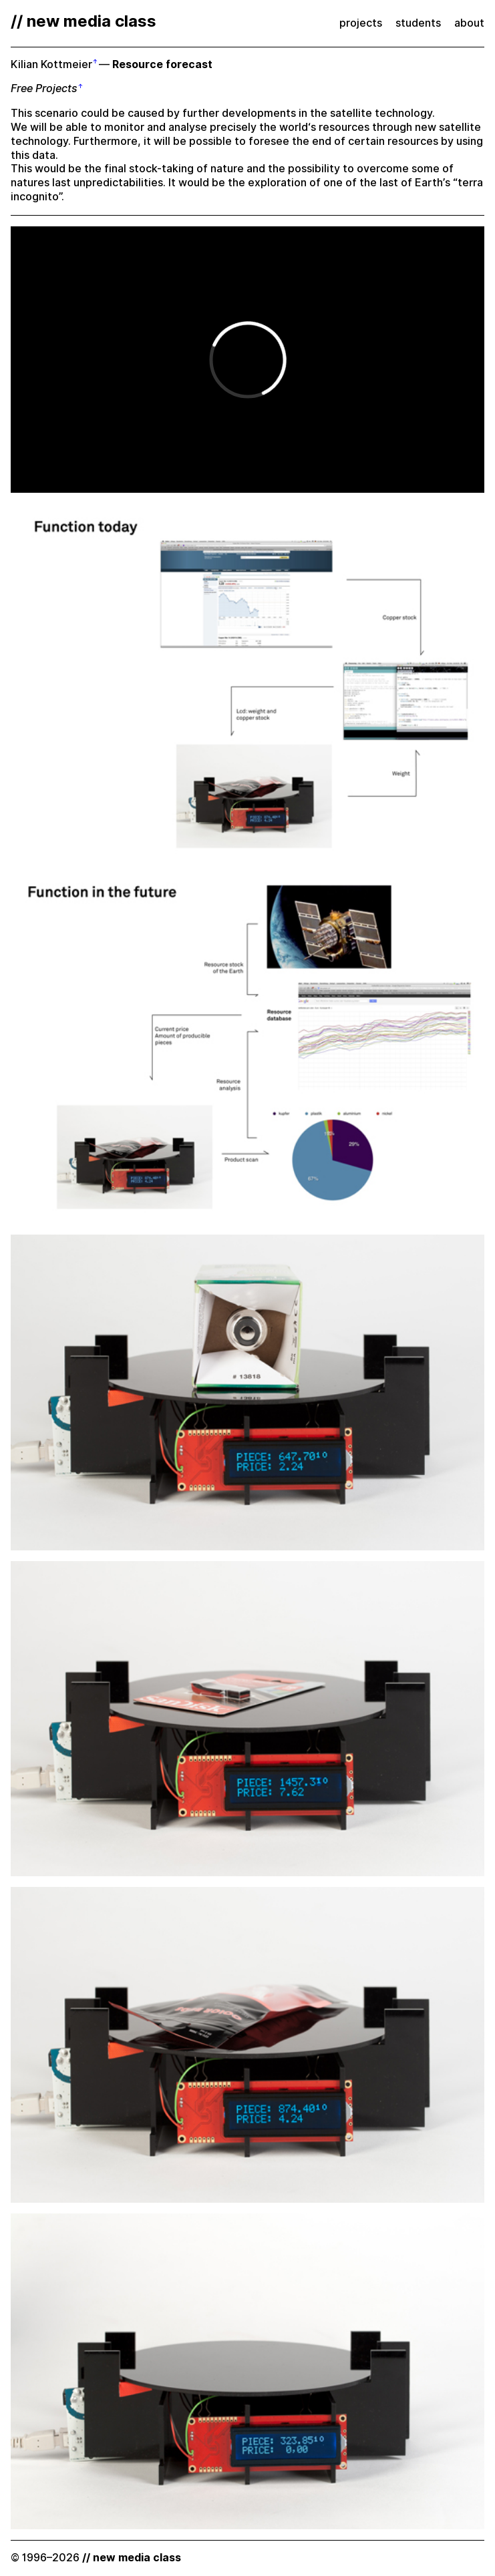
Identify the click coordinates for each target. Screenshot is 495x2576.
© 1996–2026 (96, 2557)
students (418, 23)
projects (360, 23)
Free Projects (44, 88)
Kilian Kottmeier (51, 64)
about (469, 23)
